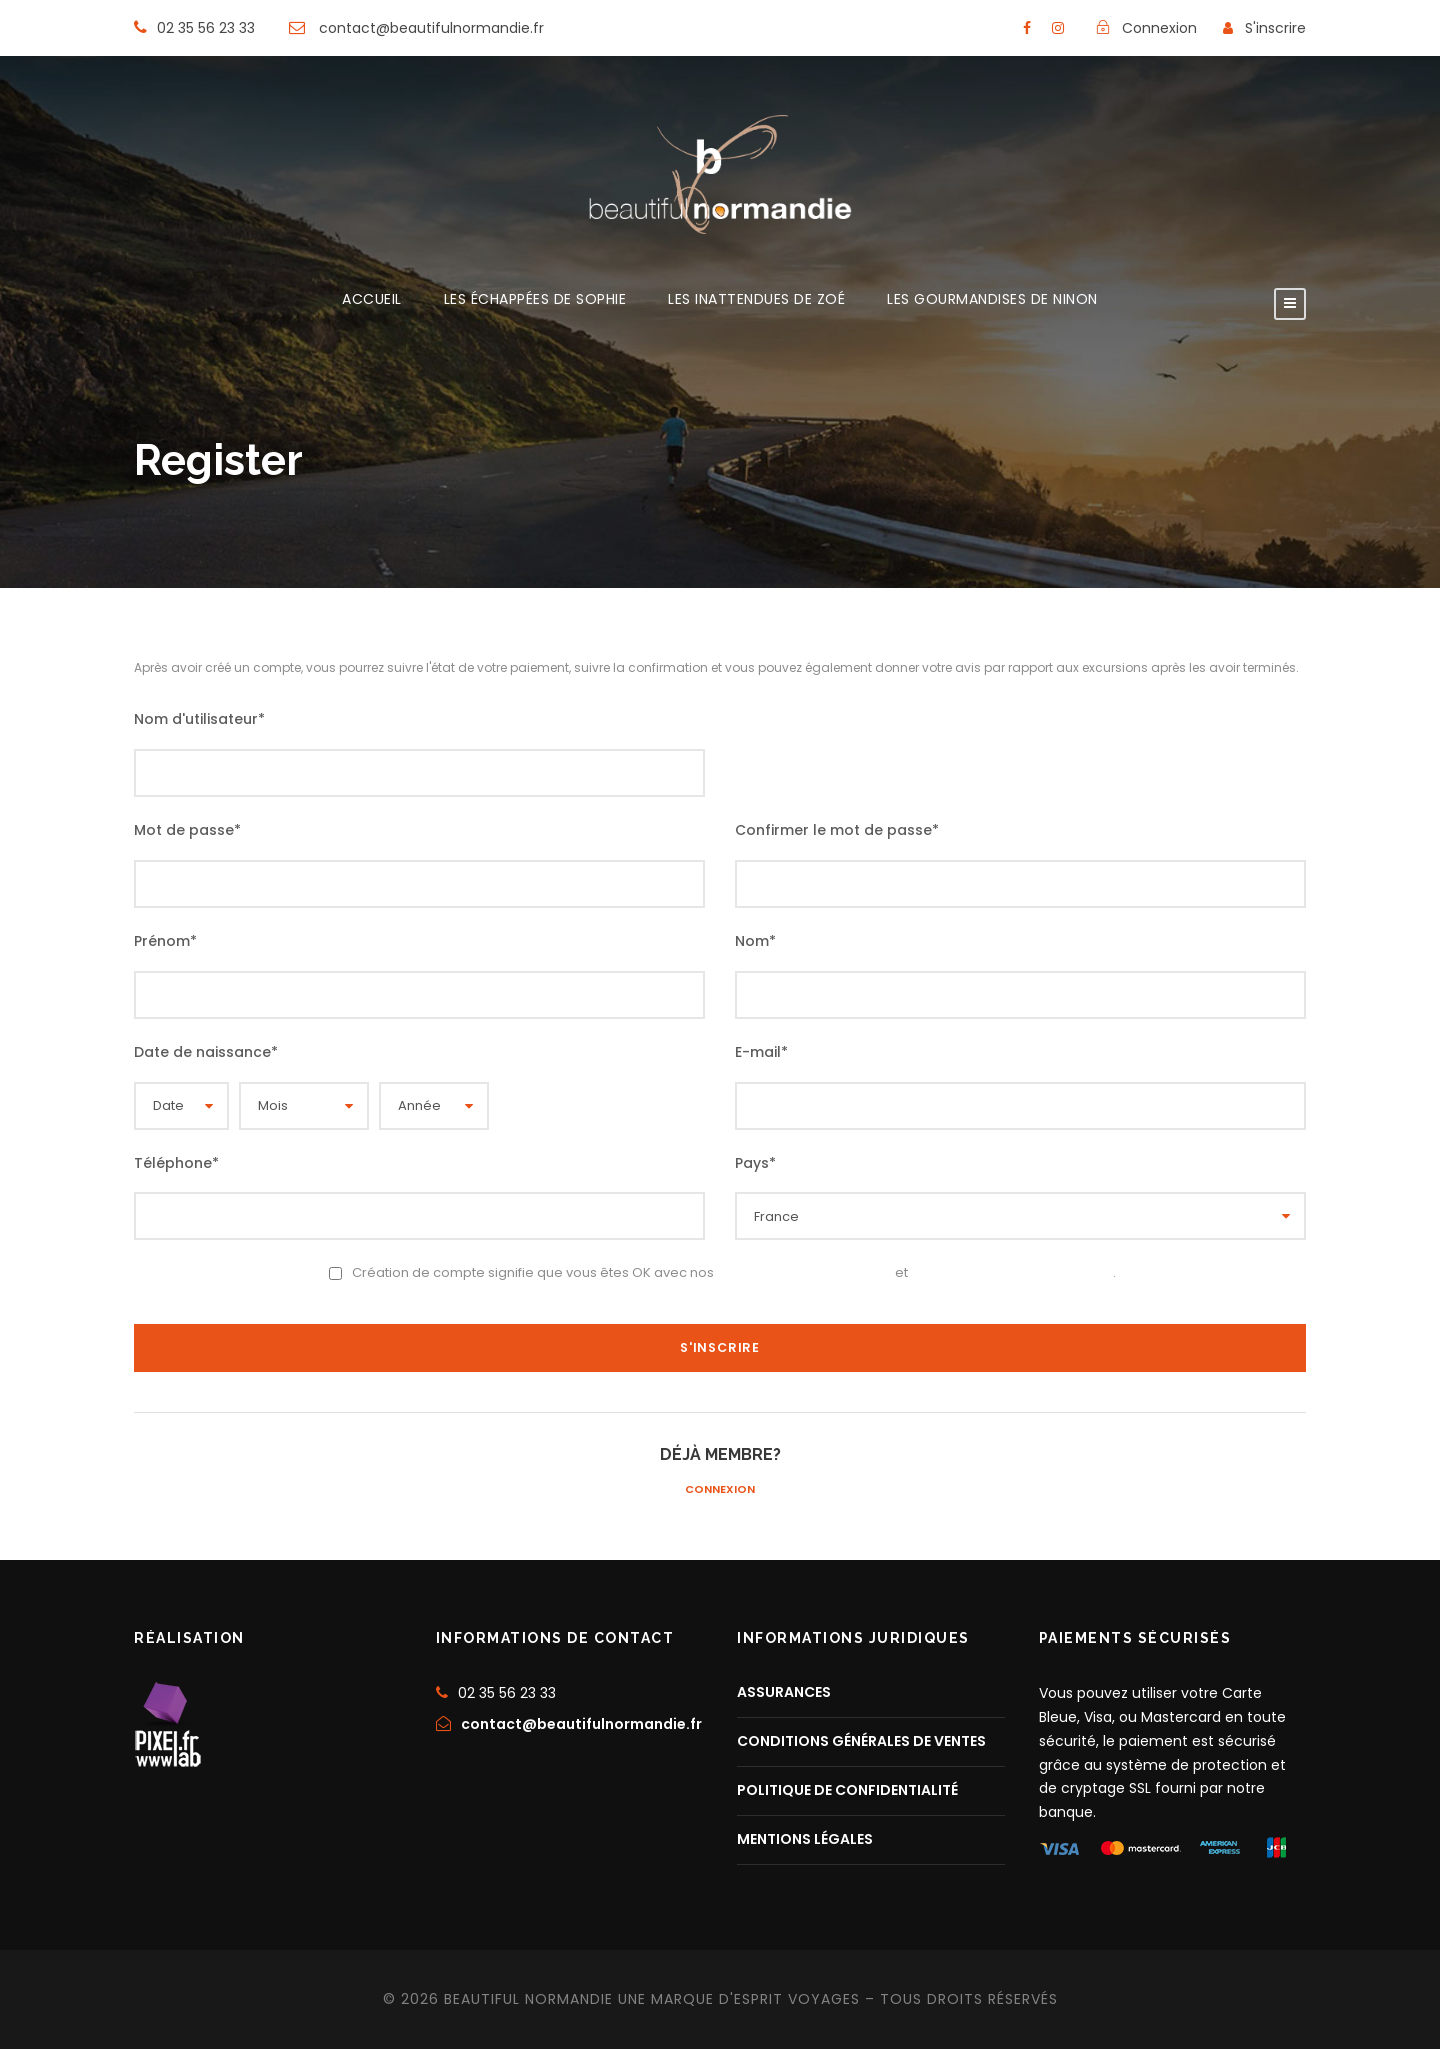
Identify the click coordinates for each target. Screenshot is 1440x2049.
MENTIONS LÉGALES (805, 1839)
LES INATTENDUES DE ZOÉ (756, 300)
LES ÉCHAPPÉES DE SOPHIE (535, 300)
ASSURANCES (784, 1692)
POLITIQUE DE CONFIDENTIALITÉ (847, 1790)
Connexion (720, 1488)
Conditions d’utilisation (804, 1272)
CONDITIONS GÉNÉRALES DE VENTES (861, 1741)
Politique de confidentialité (1012, 1272)
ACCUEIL (372, 300)
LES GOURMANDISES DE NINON (992, 300)
